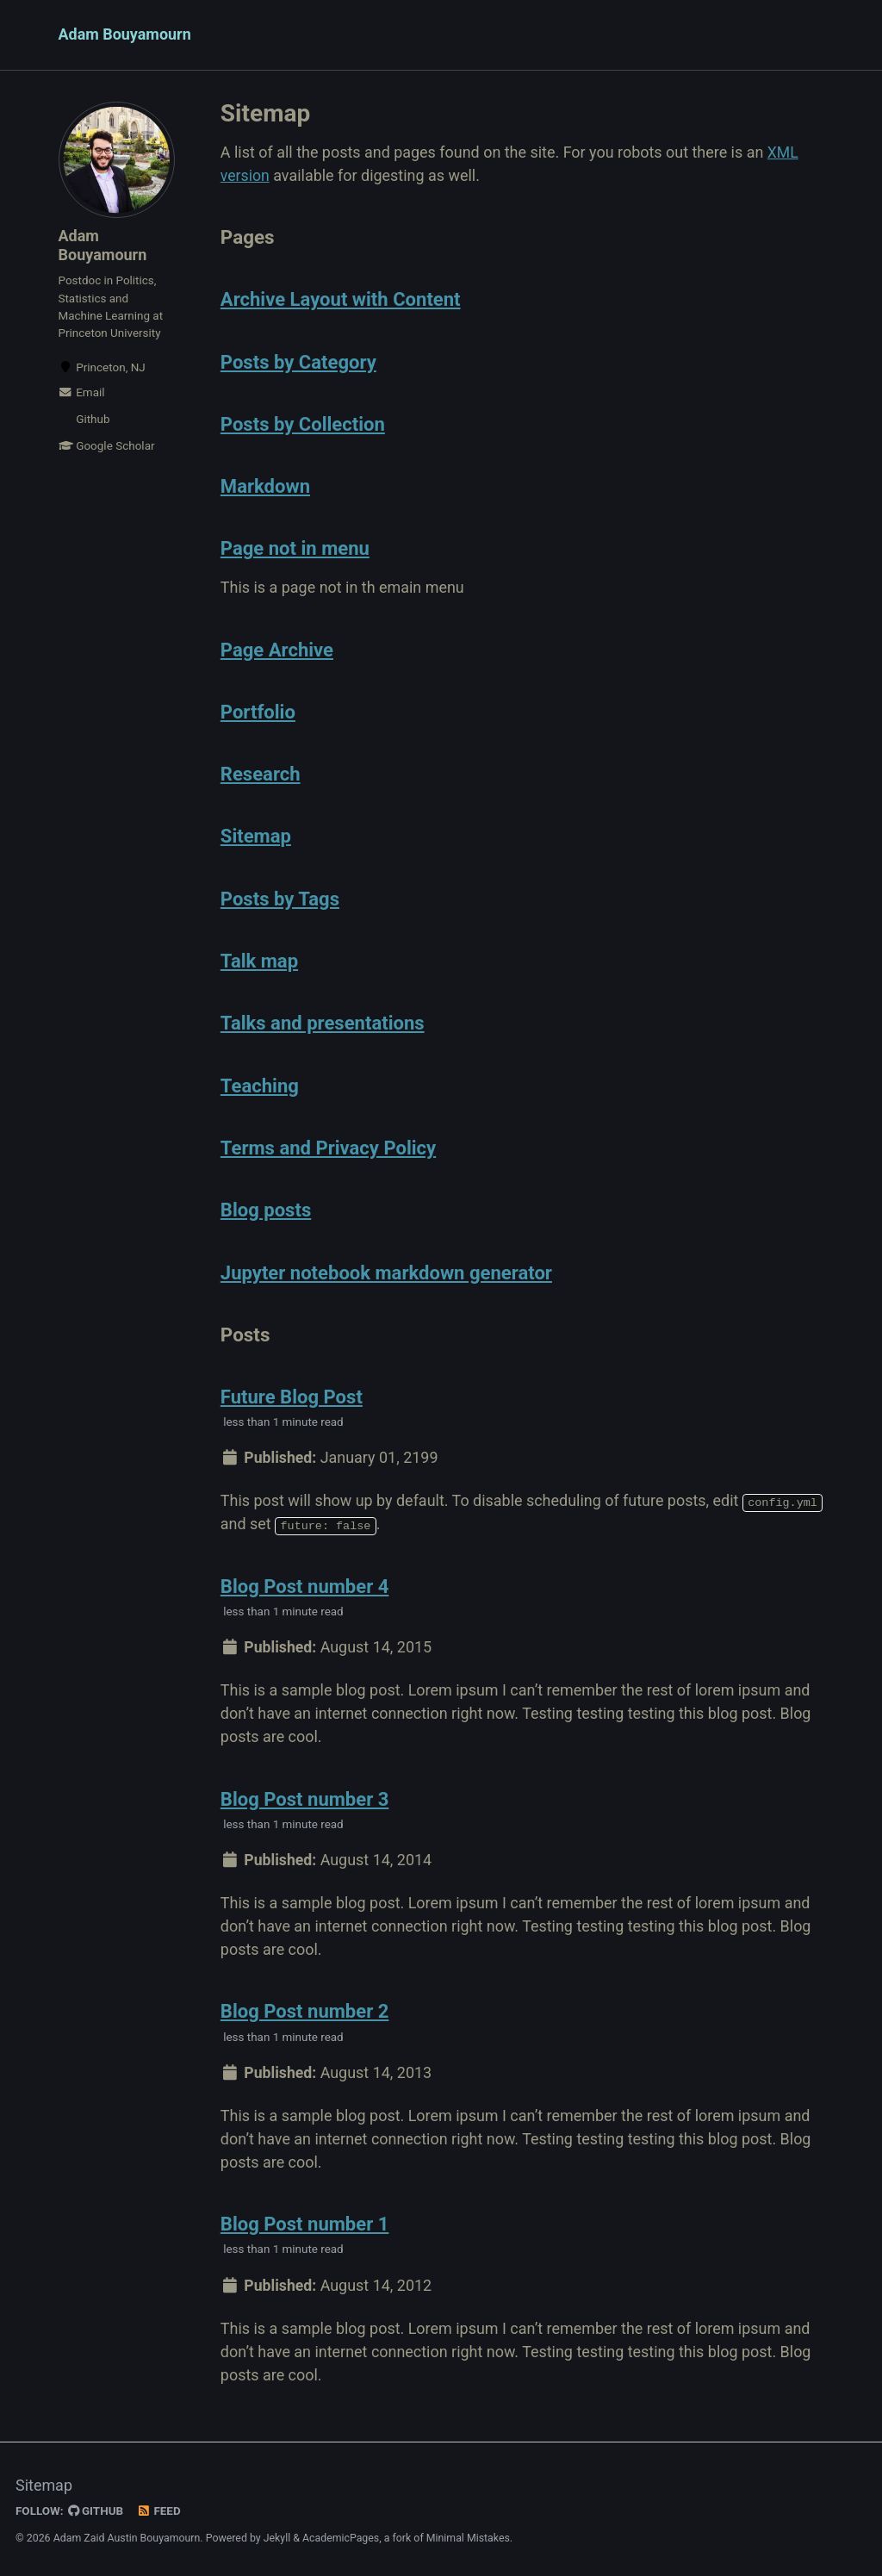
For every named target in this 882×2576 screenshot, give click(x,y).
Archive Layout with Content (342, 300)
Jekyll (277, 2536)
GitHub (96, 2510)
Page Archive (278, 649)
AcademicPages (340, 2536)
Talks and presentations (324, 1021)
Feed (159, 2510)
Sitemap (256, 835)
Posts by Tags (281, 897)
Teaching (260, 1083)
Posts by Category (300, 362)
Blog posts (267, 1207)
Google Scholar (107, 447)
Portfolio (258, 711)
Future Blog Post (292, 1393)
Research (261, 773)
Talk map (260, 959)
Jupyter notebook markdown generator (389, 1269)
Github (84, 420)
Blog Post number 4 (306, 1582)
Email (82, 394)
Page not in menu (296, 548)
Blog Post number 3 (306, 1796)
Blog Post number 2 (306, 2009)
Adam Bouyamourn (125, 35)
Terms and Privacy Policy (330, 1145)
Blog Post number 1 (306, 2222)
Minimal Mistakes (468, 2536)
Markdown (266, 486)
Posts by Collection (304, 424)
